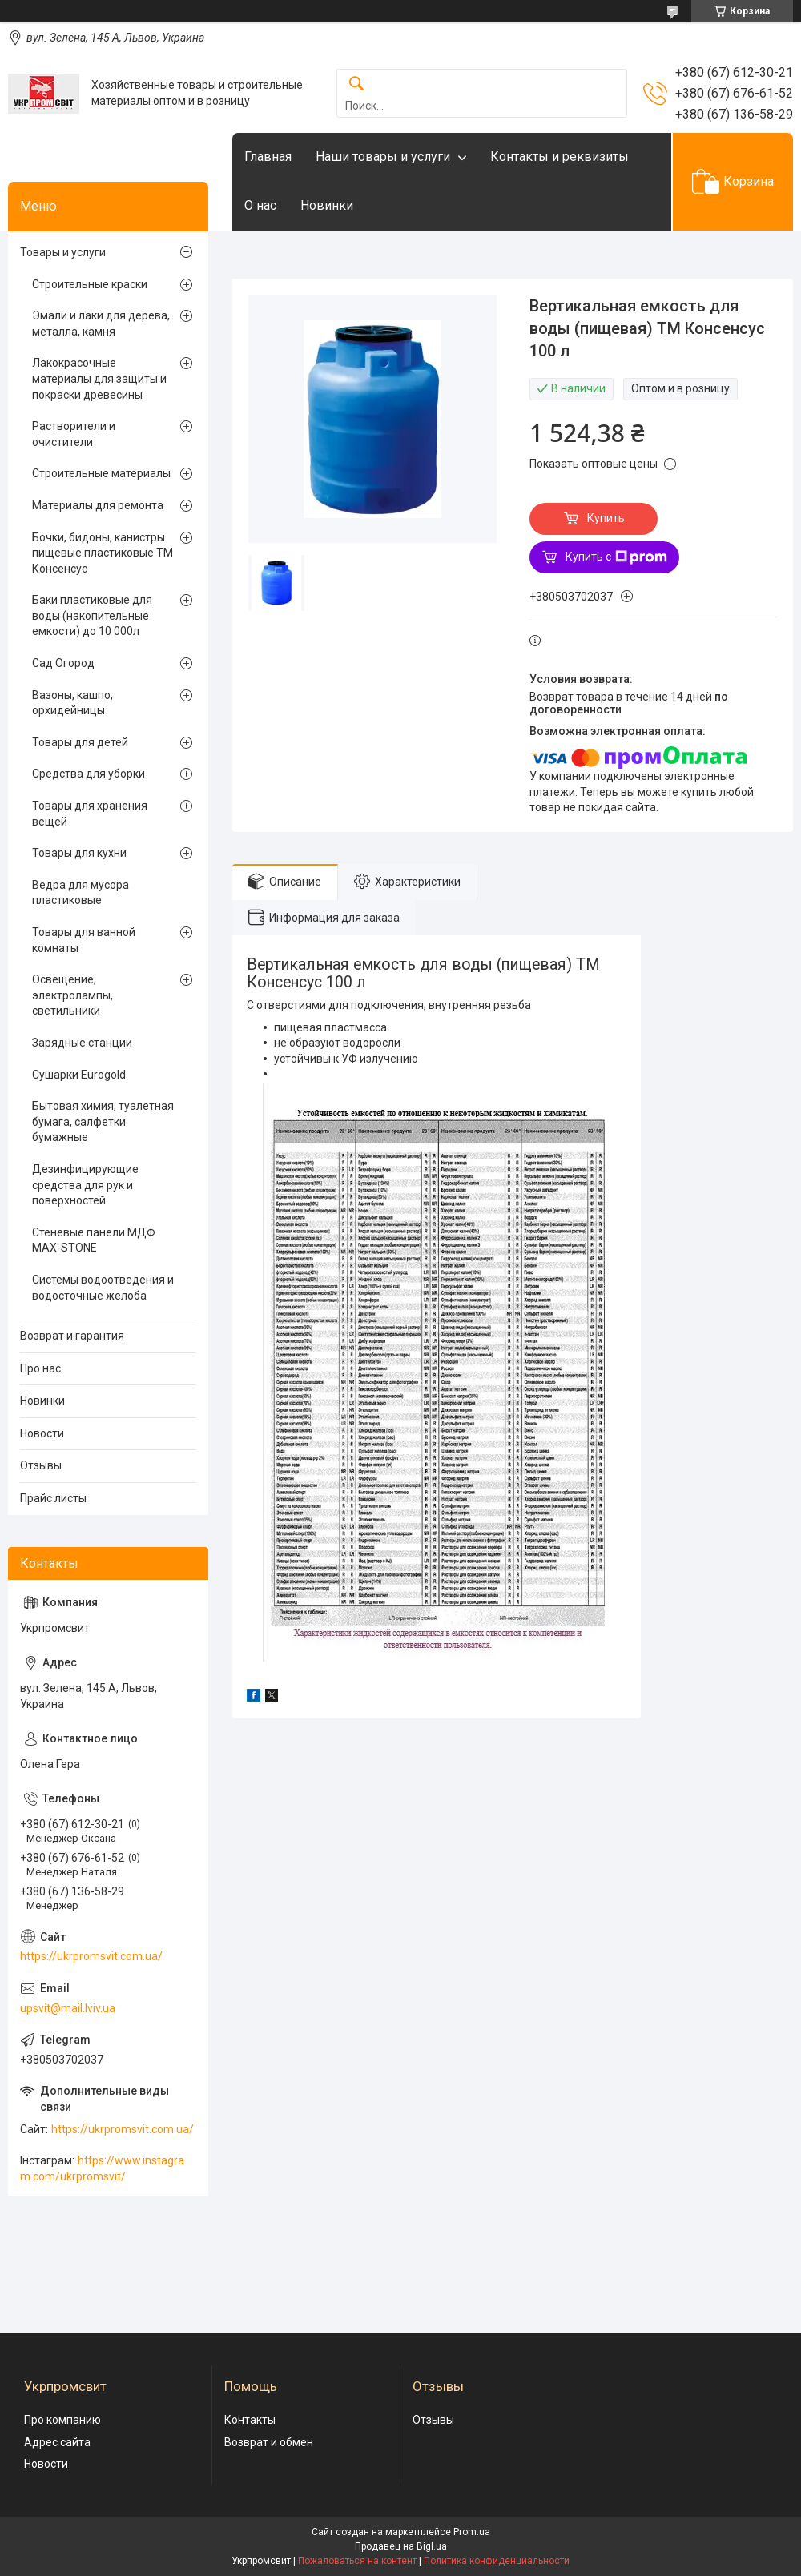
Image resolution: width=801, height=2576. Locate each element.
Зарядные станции (82, 1042)
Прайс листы (53, 1498)
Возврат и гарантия (72, 1335)
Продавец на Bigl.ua (401, 2546)
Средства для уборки (88, 773)
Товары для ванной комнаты (83, 940)
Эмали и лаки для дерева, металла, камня (101, 323)
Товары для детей (80, 742)
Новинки (326, 205)
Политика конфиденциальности (497, 2560)
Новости (42, 1433)
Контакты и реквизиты (559, 156)
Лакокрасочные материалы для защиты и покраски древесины (99, 378)
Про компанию (62, 2419)
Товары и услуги (63, 252)
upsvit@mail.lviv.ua (67, 2008)
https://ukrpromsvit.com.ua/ (91, 1956)
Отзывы (41, 1465)
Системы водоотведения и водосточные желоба (103, 1287)
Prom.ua (471, 2532)
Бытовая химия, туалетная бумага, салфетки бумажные (103, 1121)
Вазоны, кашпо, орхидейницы (72, 703)
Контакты (250, 2419)
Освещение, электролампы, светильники (72, 995)
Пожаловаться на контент (357, 2560)
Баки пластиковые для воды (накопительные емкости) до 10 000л (92, 615)
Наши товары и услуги (383, 156)
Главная (268, 156)
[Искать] (356, 84)
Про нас (40, 1368)
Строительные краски (89, 284)
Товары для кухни (79, 852)
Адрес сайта (57, 2442)
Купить (606, 518)
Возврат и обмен (268, 2442)
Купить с (616, 557)
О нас (260, 205)
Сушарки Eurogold (79, 1074)
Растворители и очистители (73, 434)
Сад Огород (63, 663)
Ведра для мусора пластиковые (80, 892)
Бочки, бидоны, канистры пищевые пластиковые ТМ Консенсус (102, 553)
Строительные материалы (101, 473)
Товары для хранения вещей (89, 813)
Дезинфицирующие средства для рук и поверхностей (85, 1185)
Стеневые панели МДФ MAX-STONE (93, 1240)
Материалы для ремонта (97, 505)
